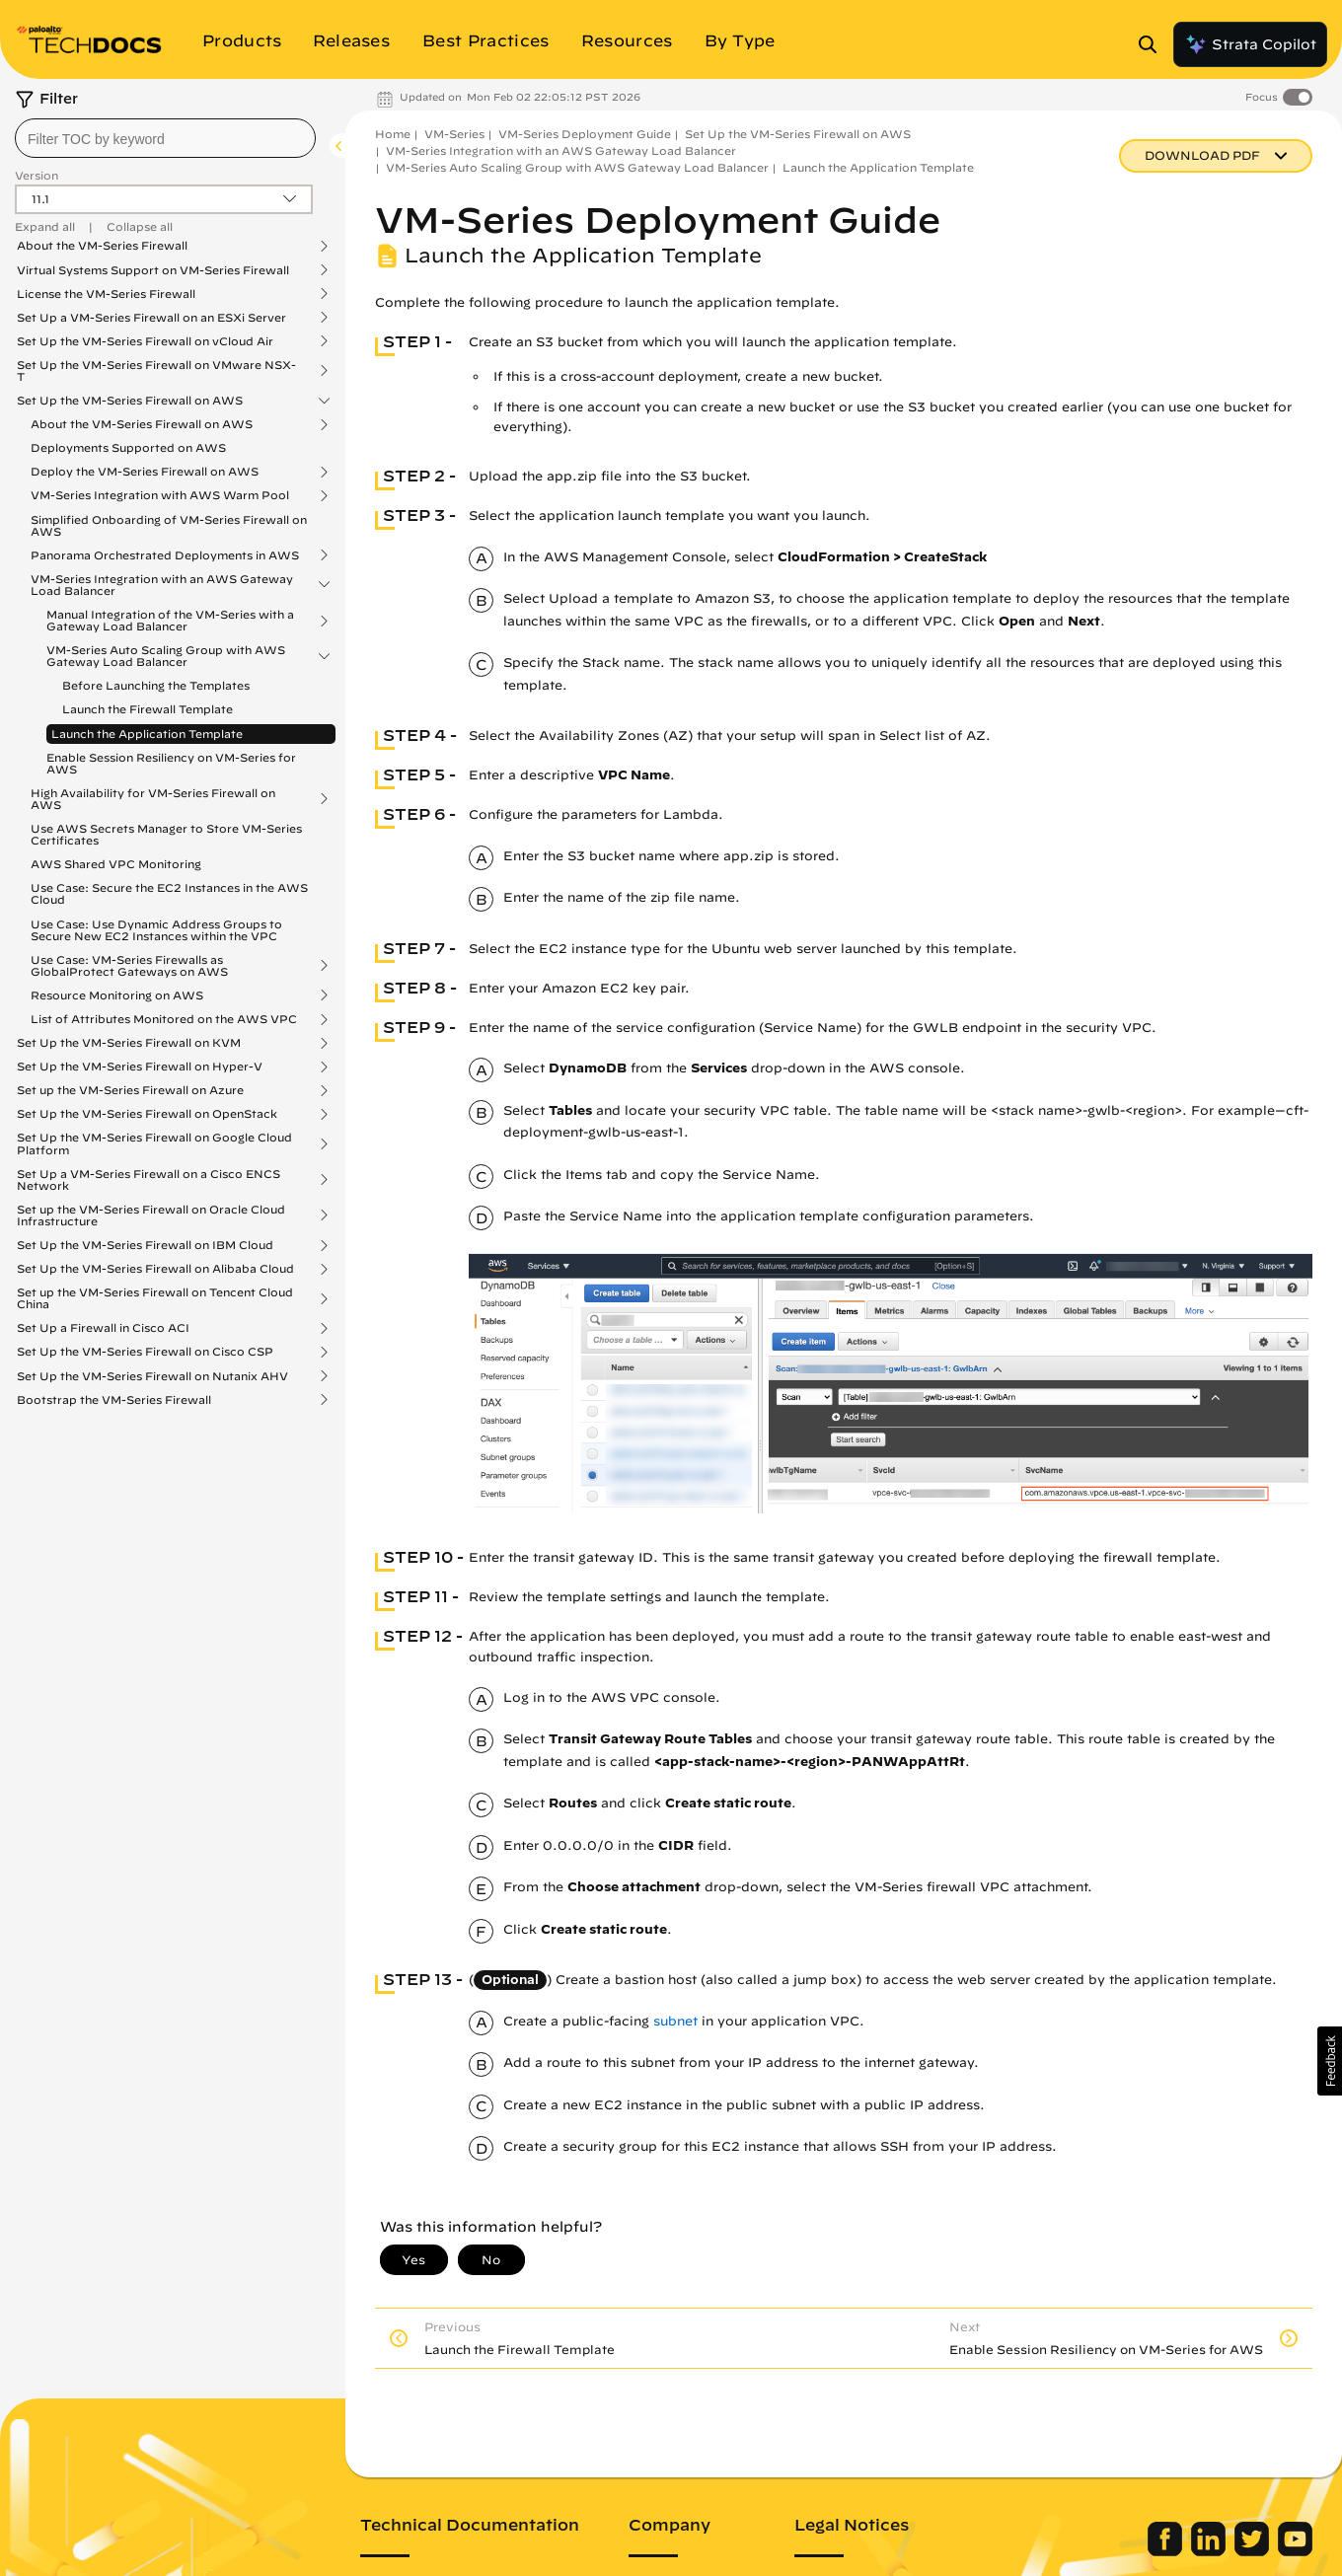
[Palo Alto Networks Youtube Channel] (1295, 2551)
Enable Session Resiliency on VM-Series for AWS (171, 763)
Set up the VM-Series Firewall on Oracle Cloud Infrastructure (151, 1215)
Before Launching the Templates (156, 685)
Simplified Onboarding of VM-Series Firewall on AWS (169, 525)
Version (36, 175)
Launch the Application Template (147, 733)
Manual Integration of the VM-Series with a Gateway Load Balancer (170, 620)
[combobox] (165, 138)
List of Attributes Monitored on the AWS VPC (164, 1019)
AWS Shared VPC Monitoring (116, 863)
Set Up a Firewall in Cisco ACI (103, 1328)
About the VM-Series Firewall (102, 246)
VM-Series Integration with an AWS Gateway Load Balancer (162, 585)
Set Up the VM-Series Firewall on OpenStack (147, 1114)
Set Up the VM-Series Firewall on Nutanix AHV (152, 1376)
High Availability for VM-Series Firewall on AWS (153, 799)
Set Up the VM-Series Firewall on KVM (129, 1043)
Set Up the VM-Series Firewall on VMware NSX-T (156, 371)
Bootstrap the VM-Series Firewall (114, 1400)
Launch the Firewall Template (147, 708)
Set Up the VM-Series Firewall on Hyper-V (139, 1066)
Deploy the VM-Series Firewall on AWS (145, 472)
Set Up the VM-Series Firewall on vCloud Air (145, 341)
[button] (1329, 2061)
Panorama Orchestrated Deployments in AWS (165, 555)
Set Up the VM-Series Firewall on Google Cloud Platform (154, 1143)
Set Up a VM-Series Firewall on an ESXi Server (151, 318)
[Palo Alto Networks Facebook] (1167, 2551)
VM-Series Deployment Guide (584, 133)
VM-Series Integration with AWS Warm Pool (160, 495)
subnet (675, 2021)
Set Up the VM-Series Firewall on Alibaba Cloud (155, 1269)
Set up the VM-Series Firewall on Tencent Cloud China (155, 1298)
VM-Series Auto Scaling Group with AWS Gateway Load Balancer (165, 656)
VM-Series (454, 133)
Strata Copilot (1250, 44)
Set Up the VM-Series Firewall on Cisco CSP (145, 1352)
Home (392, 133)
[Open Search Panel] (1153, 44)
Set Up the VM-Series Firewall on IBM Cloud (145, 1245)
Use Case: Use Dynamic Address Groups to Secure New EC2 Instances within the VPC (156, 930)
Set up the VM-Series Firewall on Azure (130, 1090)
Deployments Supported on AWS (128, 447)
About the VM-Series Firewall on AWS (142, 424)
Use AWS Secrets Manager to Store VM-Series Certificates (166, 834)
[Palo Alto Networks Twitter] (1253, 2551)
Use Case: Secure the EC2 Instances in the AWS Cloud (169, 893)
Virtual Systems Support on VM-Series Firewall (153, 270)
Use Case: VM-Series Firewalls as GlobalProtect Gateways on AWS (129, 966)
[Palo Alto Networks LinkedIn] (1210, 2551)
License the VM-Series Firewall (106, 294)
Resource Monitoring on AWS (117, 995)
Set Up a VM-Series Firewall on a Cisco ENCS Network (148, 1180)
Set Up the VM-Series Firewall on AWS (130, 400)
